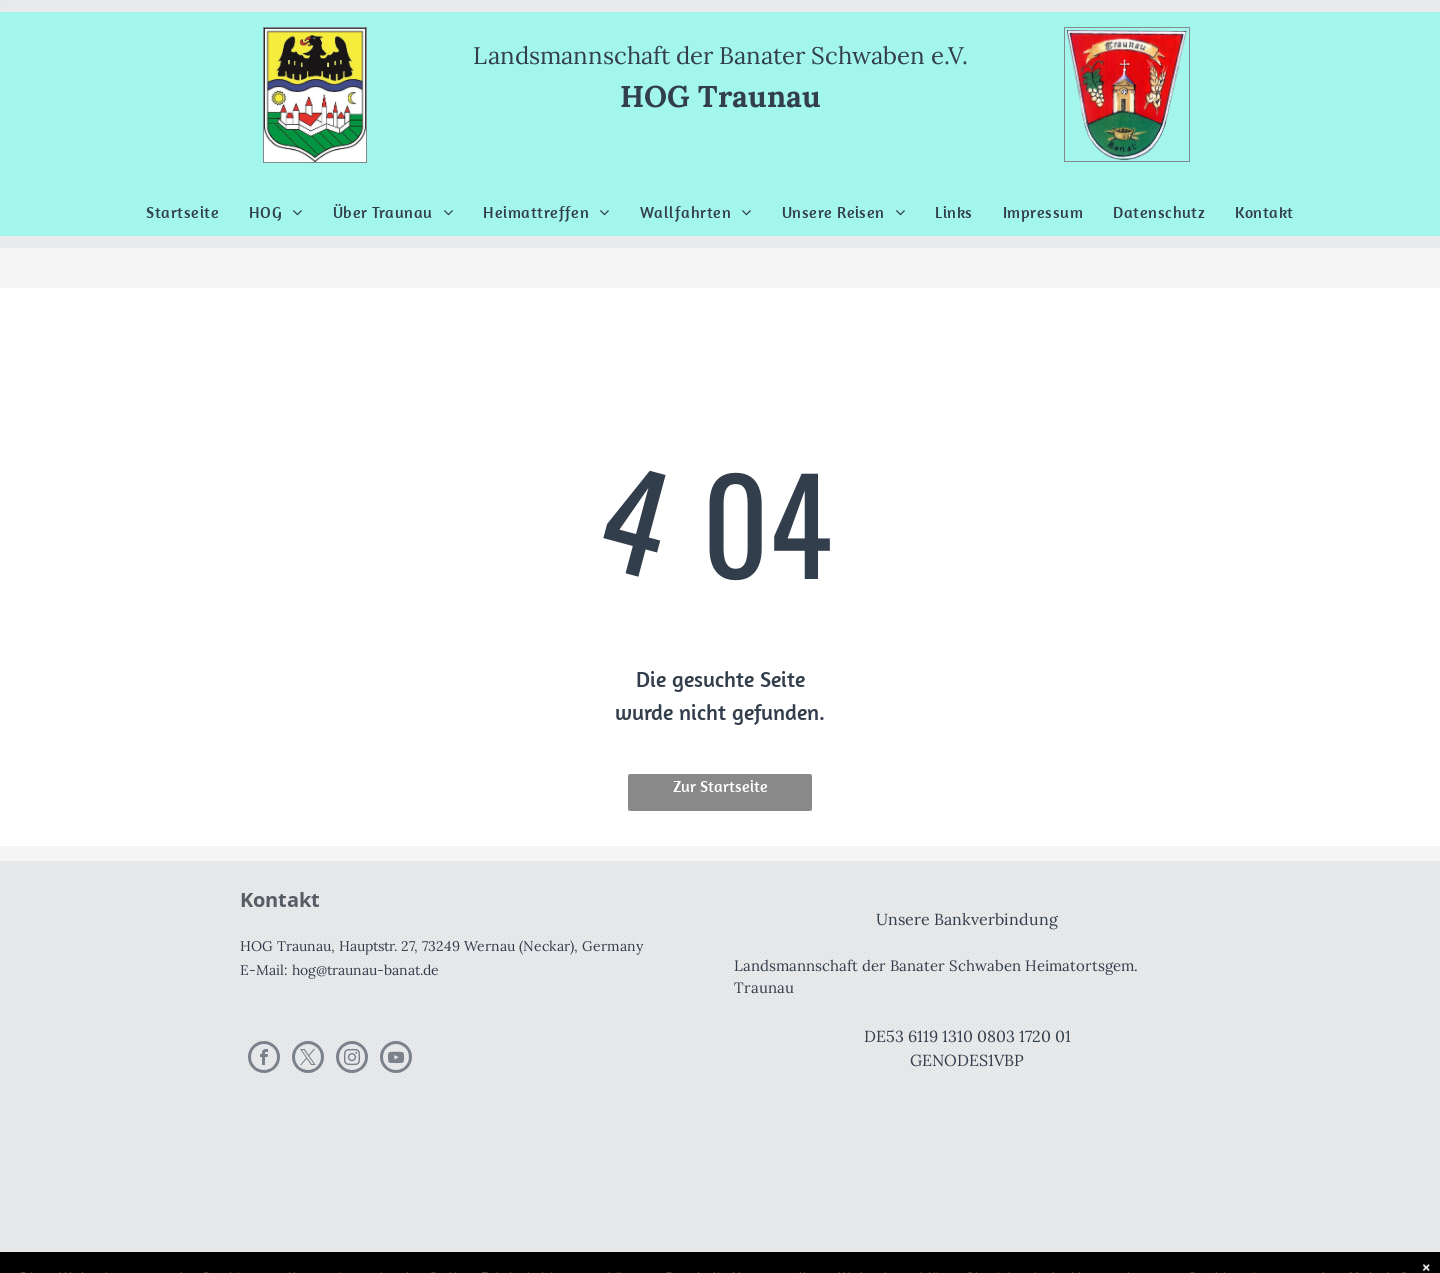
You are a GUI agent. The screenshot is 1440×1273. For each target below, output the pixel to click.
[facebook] (264, 1059)
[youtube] (396, 1059)
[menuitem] (182, 212)
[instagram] (352, 1059)
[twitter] (308, 1059)
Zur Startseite (720, 786)
